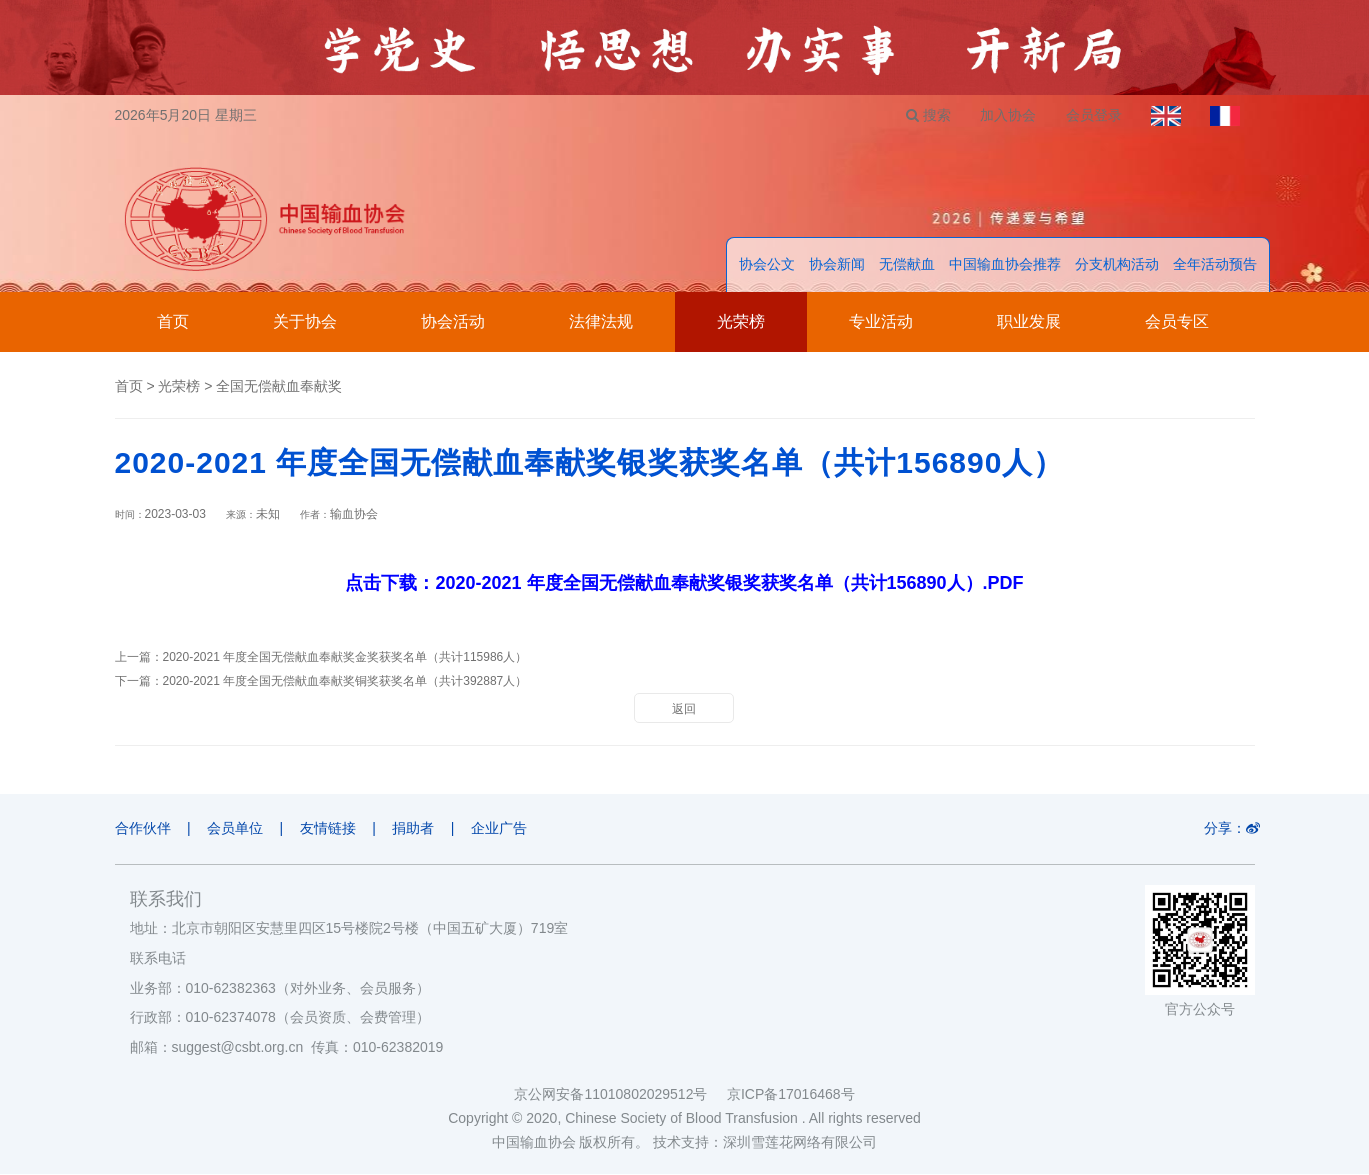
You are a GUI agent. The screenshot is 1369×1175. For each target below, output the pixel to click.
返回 (684, 710)
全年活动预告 (1215, 265)
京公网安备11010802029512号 (620, 1095)
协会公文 (767, 265)
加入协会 (1006, 115)
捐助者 (416, 829)
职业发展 (1029, 322)
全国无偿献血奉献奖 (279, 387)
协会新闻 (837, 265)
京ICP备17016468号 (791, 1095)
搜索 (925, 115)
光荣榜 (741, 322)
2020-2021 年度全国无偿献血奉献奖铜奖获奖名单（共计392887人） (345, 682)
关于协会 (305, 322)
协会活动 (453, 322)
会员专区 (1177, 322)
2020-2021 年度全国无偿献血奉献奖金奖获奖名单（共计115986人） (345, 658)
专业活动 (881, 322)
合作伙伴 (143, 829)
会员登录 (1092, 115)
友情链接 (330, 829)
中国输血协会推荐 (1005, 265)
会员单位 (236, 829)
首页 (173, 322)
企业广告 (503, 829)
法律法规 (601, 322)
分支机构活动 (1117, 265)
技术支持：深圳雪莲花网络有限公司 (765, 1143)
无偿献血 (907, 265)
